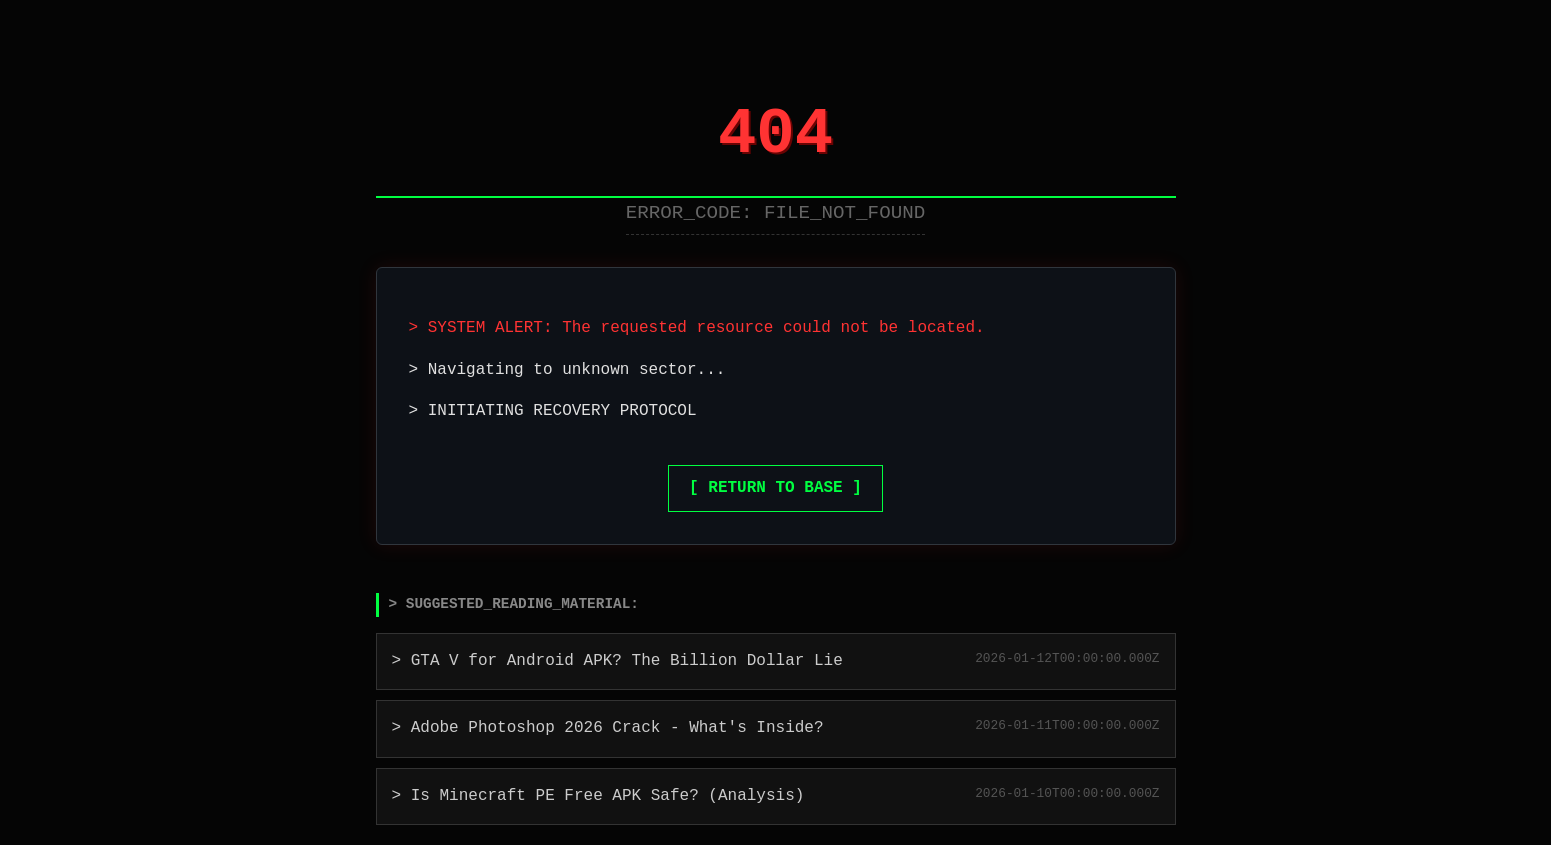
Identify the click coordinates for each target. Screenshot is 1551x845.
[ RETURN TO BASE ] (775, 488)
